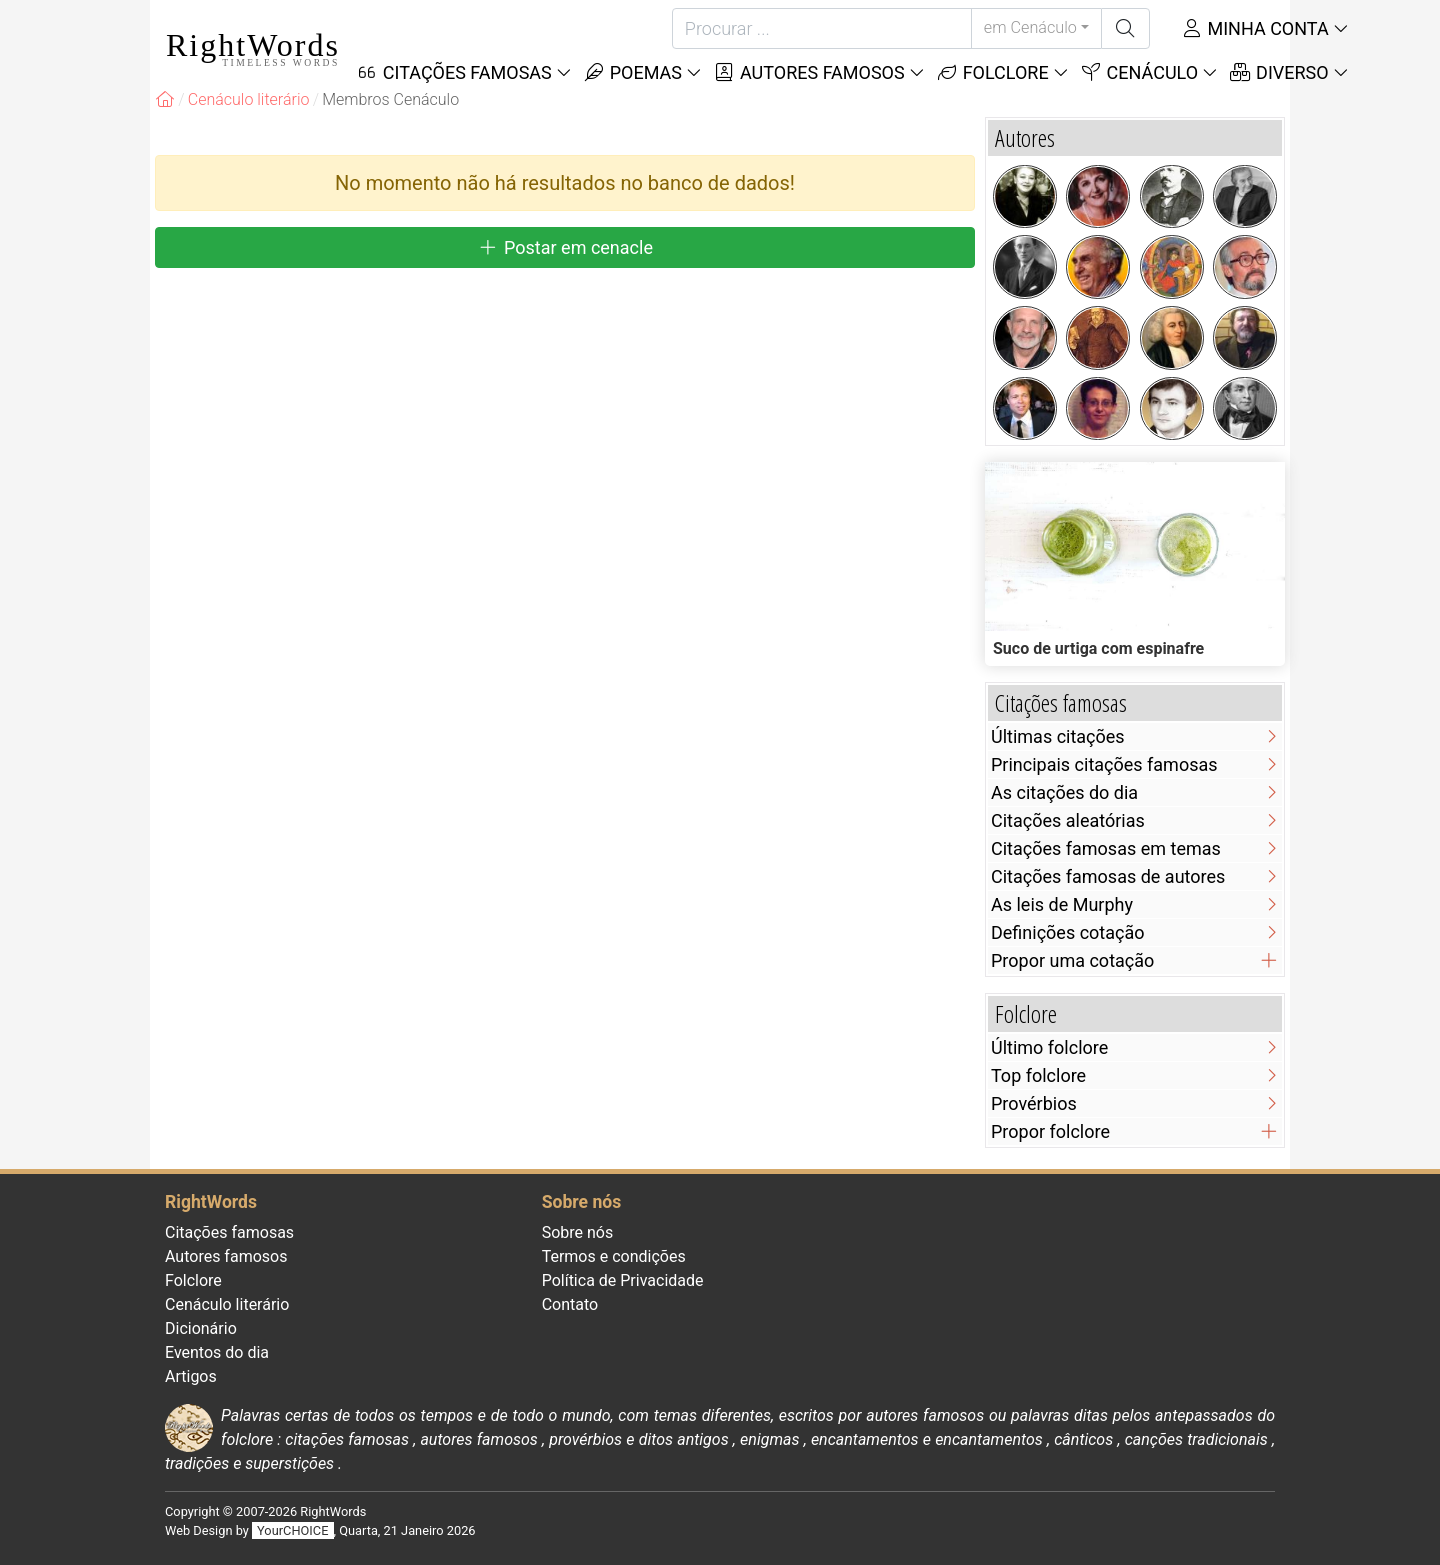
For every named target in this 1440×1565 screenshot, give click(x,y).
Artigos (191, 1376)
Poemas (632, 72)
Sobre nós (578, 1232)
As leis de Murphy (1062, 904)
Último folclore (1049, 1047)
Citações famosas (229, 1232)
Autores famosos (809, 72)
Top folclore (1038, 1075)
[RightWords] (165, 99)
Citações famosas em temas (1106, 848)
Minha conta (1255, 28)
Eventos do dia (217, 1352)
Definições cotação (1067, 932)
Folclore (992, 72)
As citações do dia (1064, 792)
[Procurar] (822, 28)
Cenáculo (1139, 72)
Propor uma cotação (1072, 960)
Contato (570, 1304)
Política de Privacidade (623, 1280)
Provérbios (1034, 1103)
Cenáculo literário (227, 1304)
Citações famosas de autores (1108, 876)
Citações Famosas (454, 72)
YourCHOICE (292, 1530)
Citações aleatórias (1068, 820)
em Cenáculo (1030, 27)
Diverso (1279, 72)
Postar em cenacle (565, 247)
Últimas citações (1058, 736)
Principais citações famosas (1104, 764)
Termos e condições (614, 1256)
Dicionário (201, 1328)
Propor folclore (1050, 1131)
